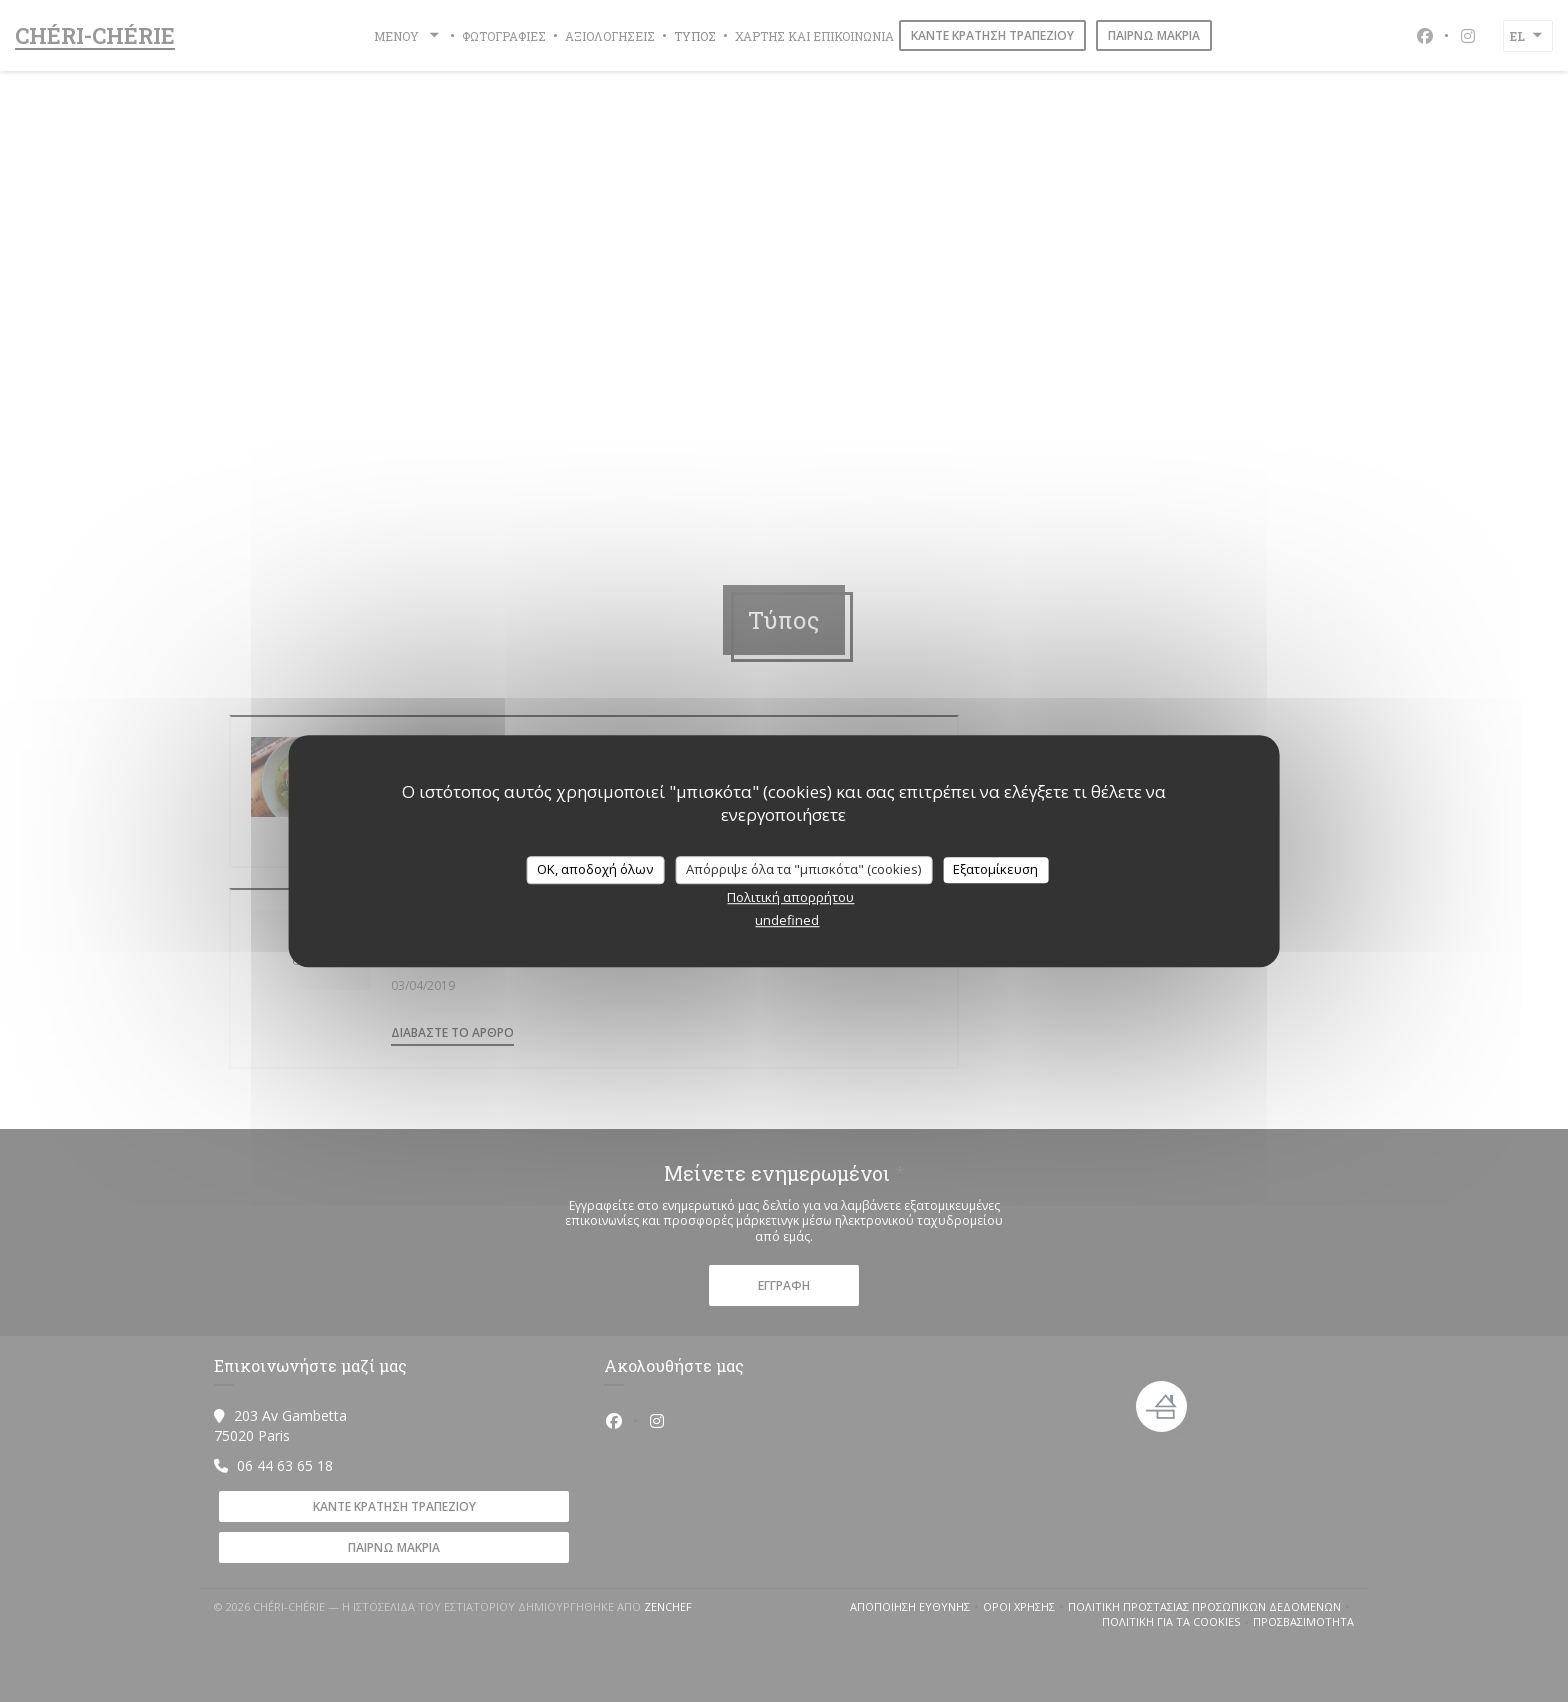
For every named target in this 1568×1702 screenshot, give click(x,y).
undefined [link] (787, 920)
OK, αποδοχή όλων (595, 869)
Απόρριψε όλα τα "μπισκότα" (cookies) (803, 869)
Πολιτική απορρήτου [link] (790, 897)
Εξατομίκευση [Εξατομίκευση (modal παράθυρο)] (995, 869)
